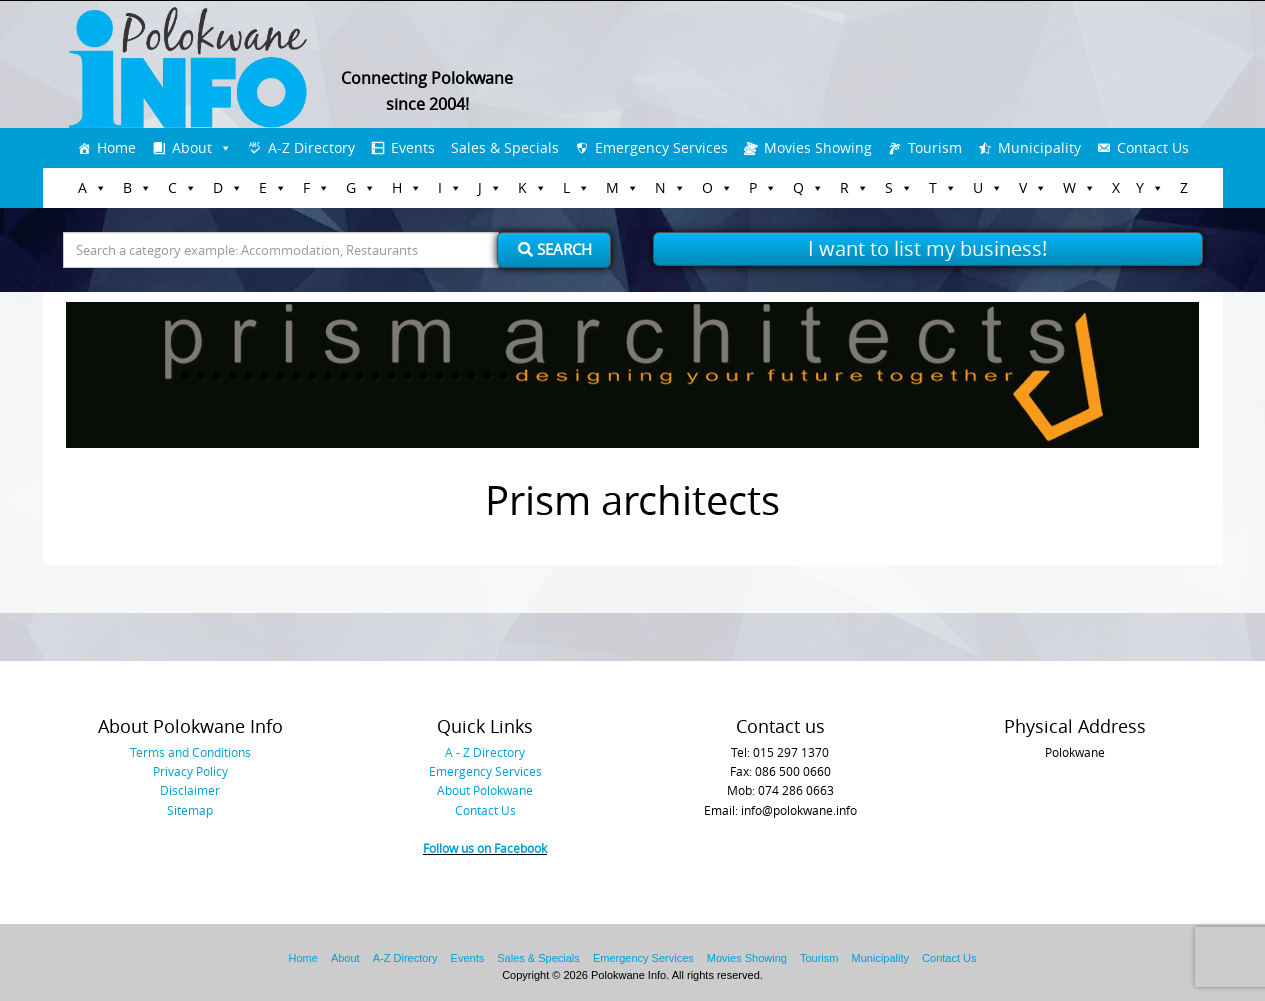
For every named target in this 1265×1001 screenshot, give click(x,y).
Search (555, 249)
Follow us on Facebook (485, 848)
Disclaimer (190, 790)
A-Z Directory (311, 147)
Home (116, 147)
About (192, 147)
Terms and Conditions (190, 752)
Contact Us (1153, 147)
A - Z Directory (485, 752)
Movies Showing (818, 147)
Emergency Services (661, 147)
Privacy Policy (190, 771)
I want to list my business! (927, 248)
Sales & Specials (505, 147)
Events (413, 147)
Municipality (1039, 147)
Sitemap (190, 810)
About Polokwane (485, 790)
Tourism (935, 147)
